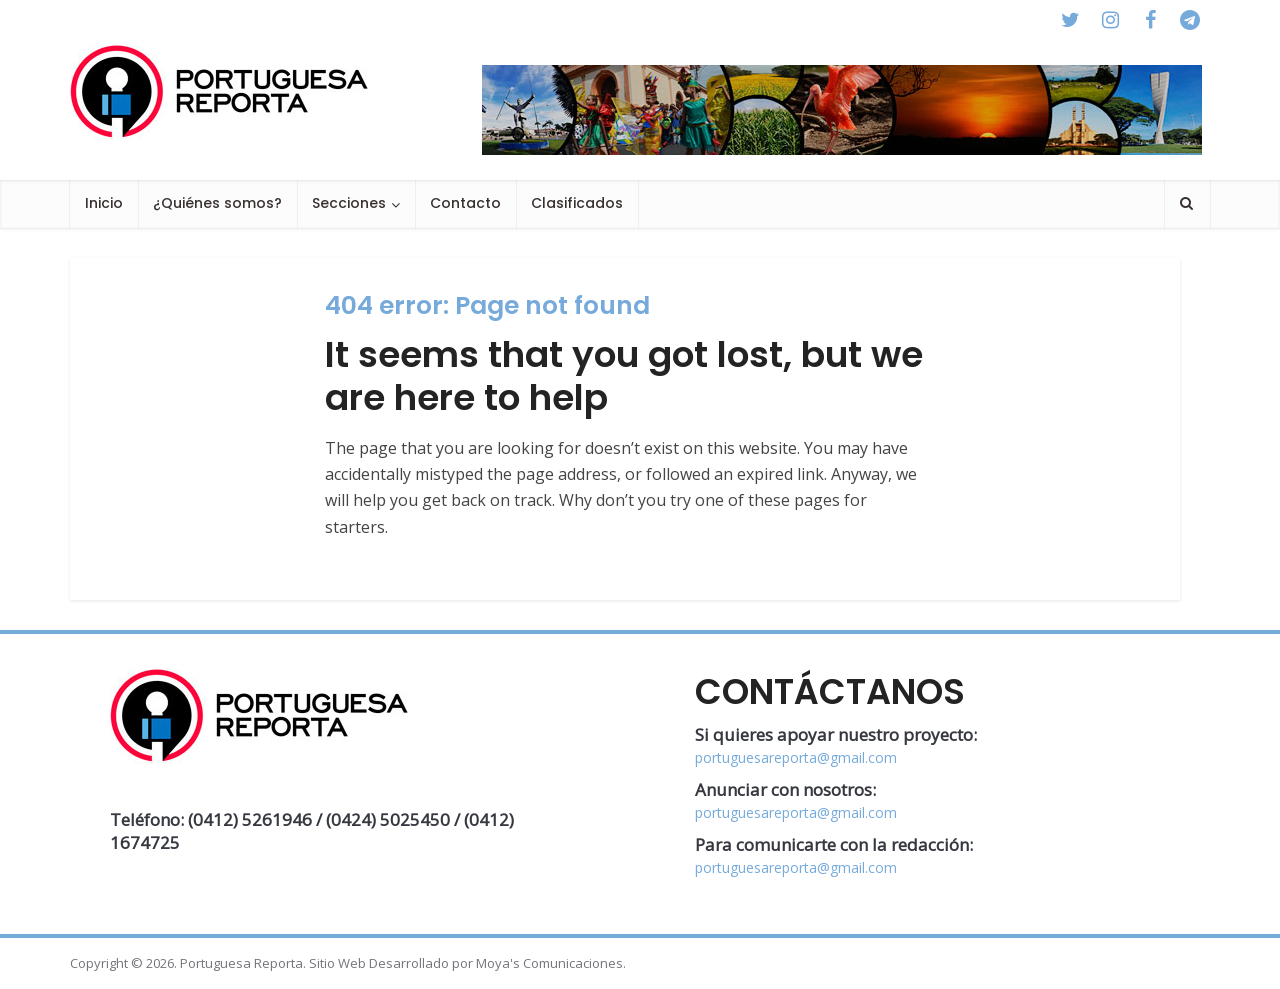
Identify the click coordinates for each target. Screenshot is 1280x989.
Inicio (104, 203)
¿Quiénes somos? (217, 203)
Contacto (465, 203)
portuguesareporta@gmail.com (796, 757)
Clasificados (577, 203)
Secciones (349, 203)
